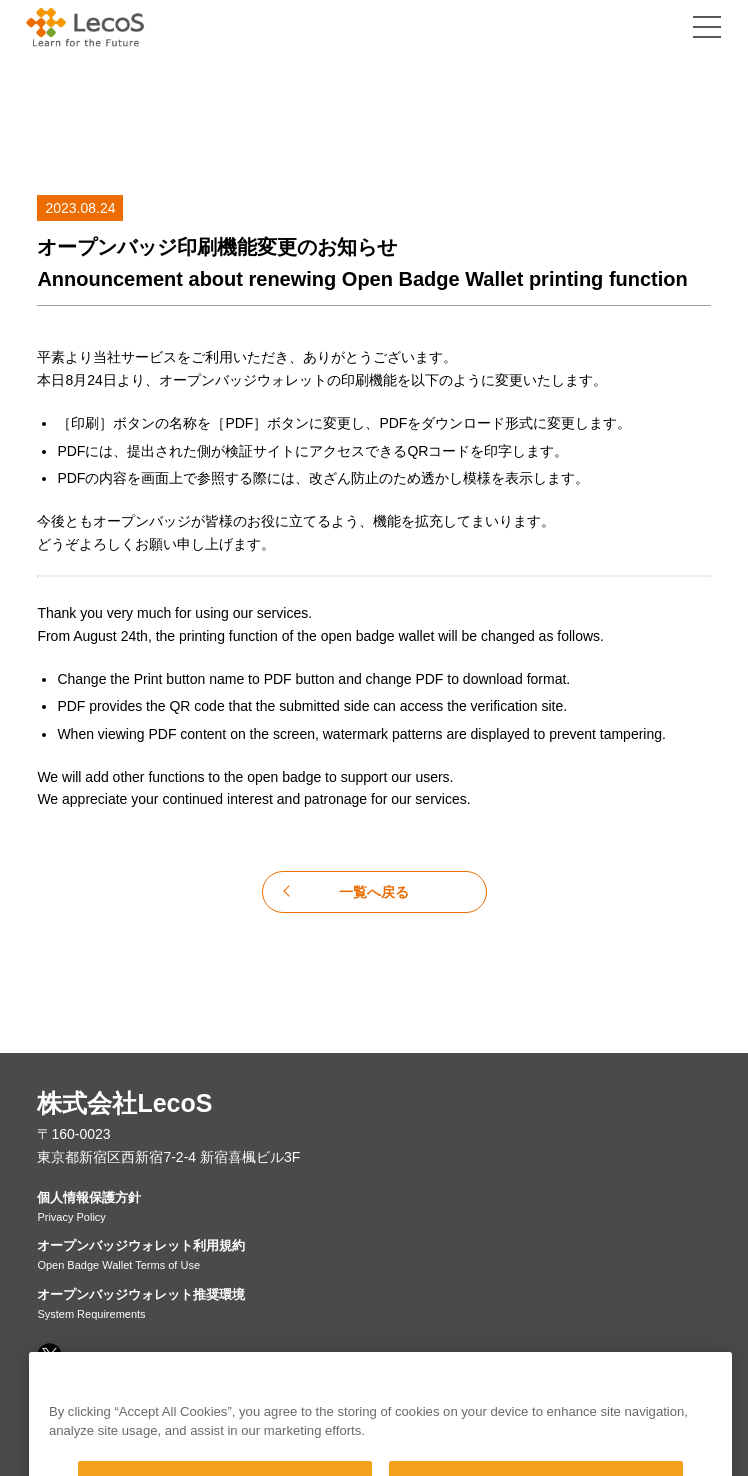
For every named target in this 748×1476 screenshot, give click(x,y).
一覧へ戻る (374, 892)
